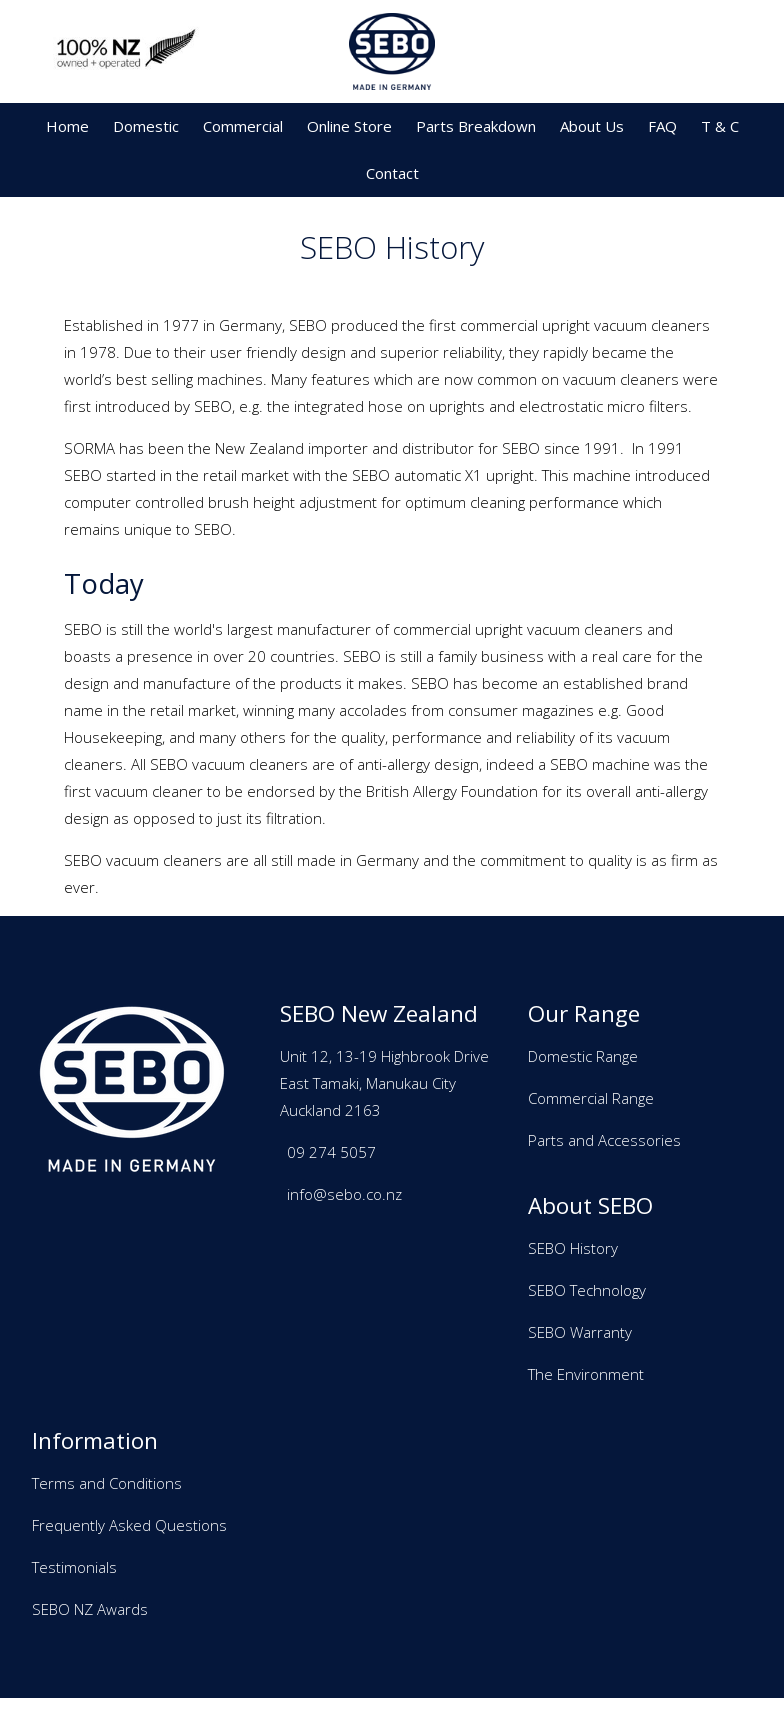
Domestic (146, 126)
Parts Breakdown (476, 126)
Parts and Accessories (604, 1140)
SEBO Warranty (580, 1332)
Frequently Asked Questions (129, 1525)
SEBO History (573, 1248)
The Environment (586, 1374)
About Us (592, 126)
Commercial (243, 126)
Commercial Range (591, 1098)
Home (67, 126)
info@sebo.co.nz (344, 1194)
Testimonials (74, 1567)
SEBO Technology (587, 1290)
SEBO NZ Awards (90, 1609)
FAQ (662, 126)
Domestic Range (583, 1056)
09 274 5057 (331, 1152)
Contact (392, 173)
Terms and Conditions (107, 1483)
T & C (720, 126)
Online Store (349, 126)
